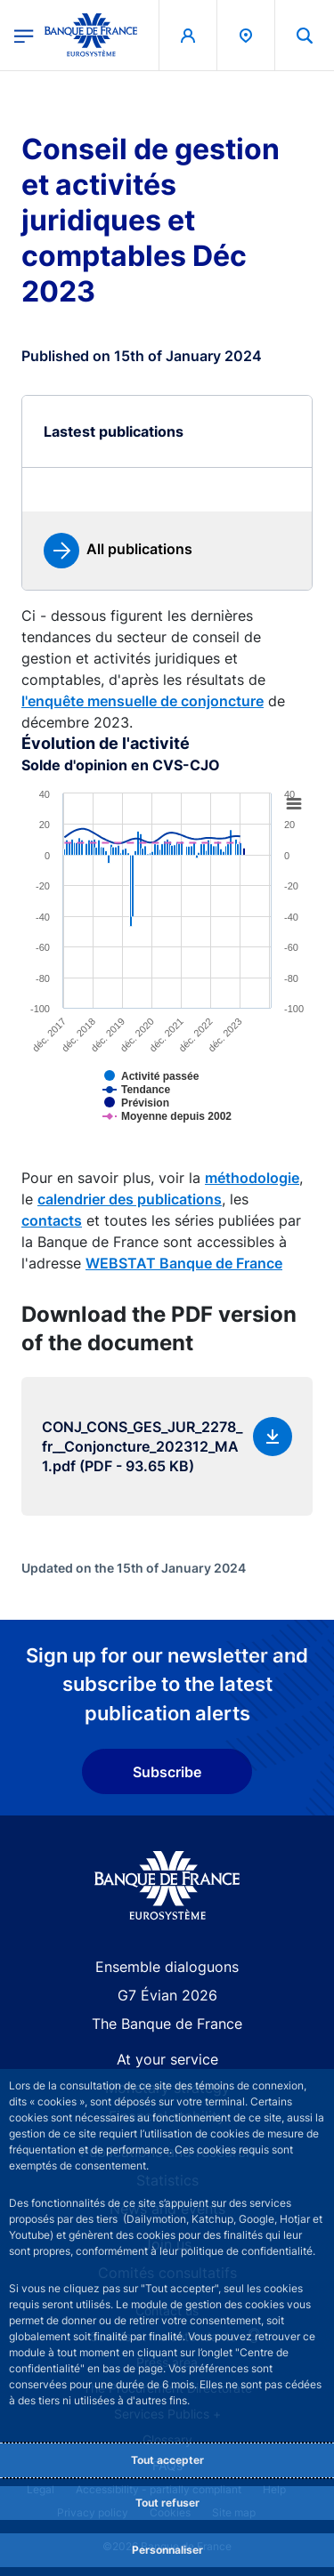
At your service (167, 2059)
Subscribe (167, 1772)
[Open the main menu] (24, 34)
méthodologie (252, 1178)
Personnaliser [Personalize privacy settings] (167, 2549)
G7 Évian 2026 (167, 1995)
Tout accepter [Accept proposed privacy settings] (167, 2460)
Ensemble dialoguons (167, 1967)
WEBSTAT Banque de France (184, 1263)
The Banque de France (167, 2024)
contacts (51, 1220)
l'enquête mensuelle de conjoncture (142, 701)
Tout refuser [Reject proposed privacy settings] (167, 2502)
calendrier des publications (129, 1199)
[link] (118, 550)
